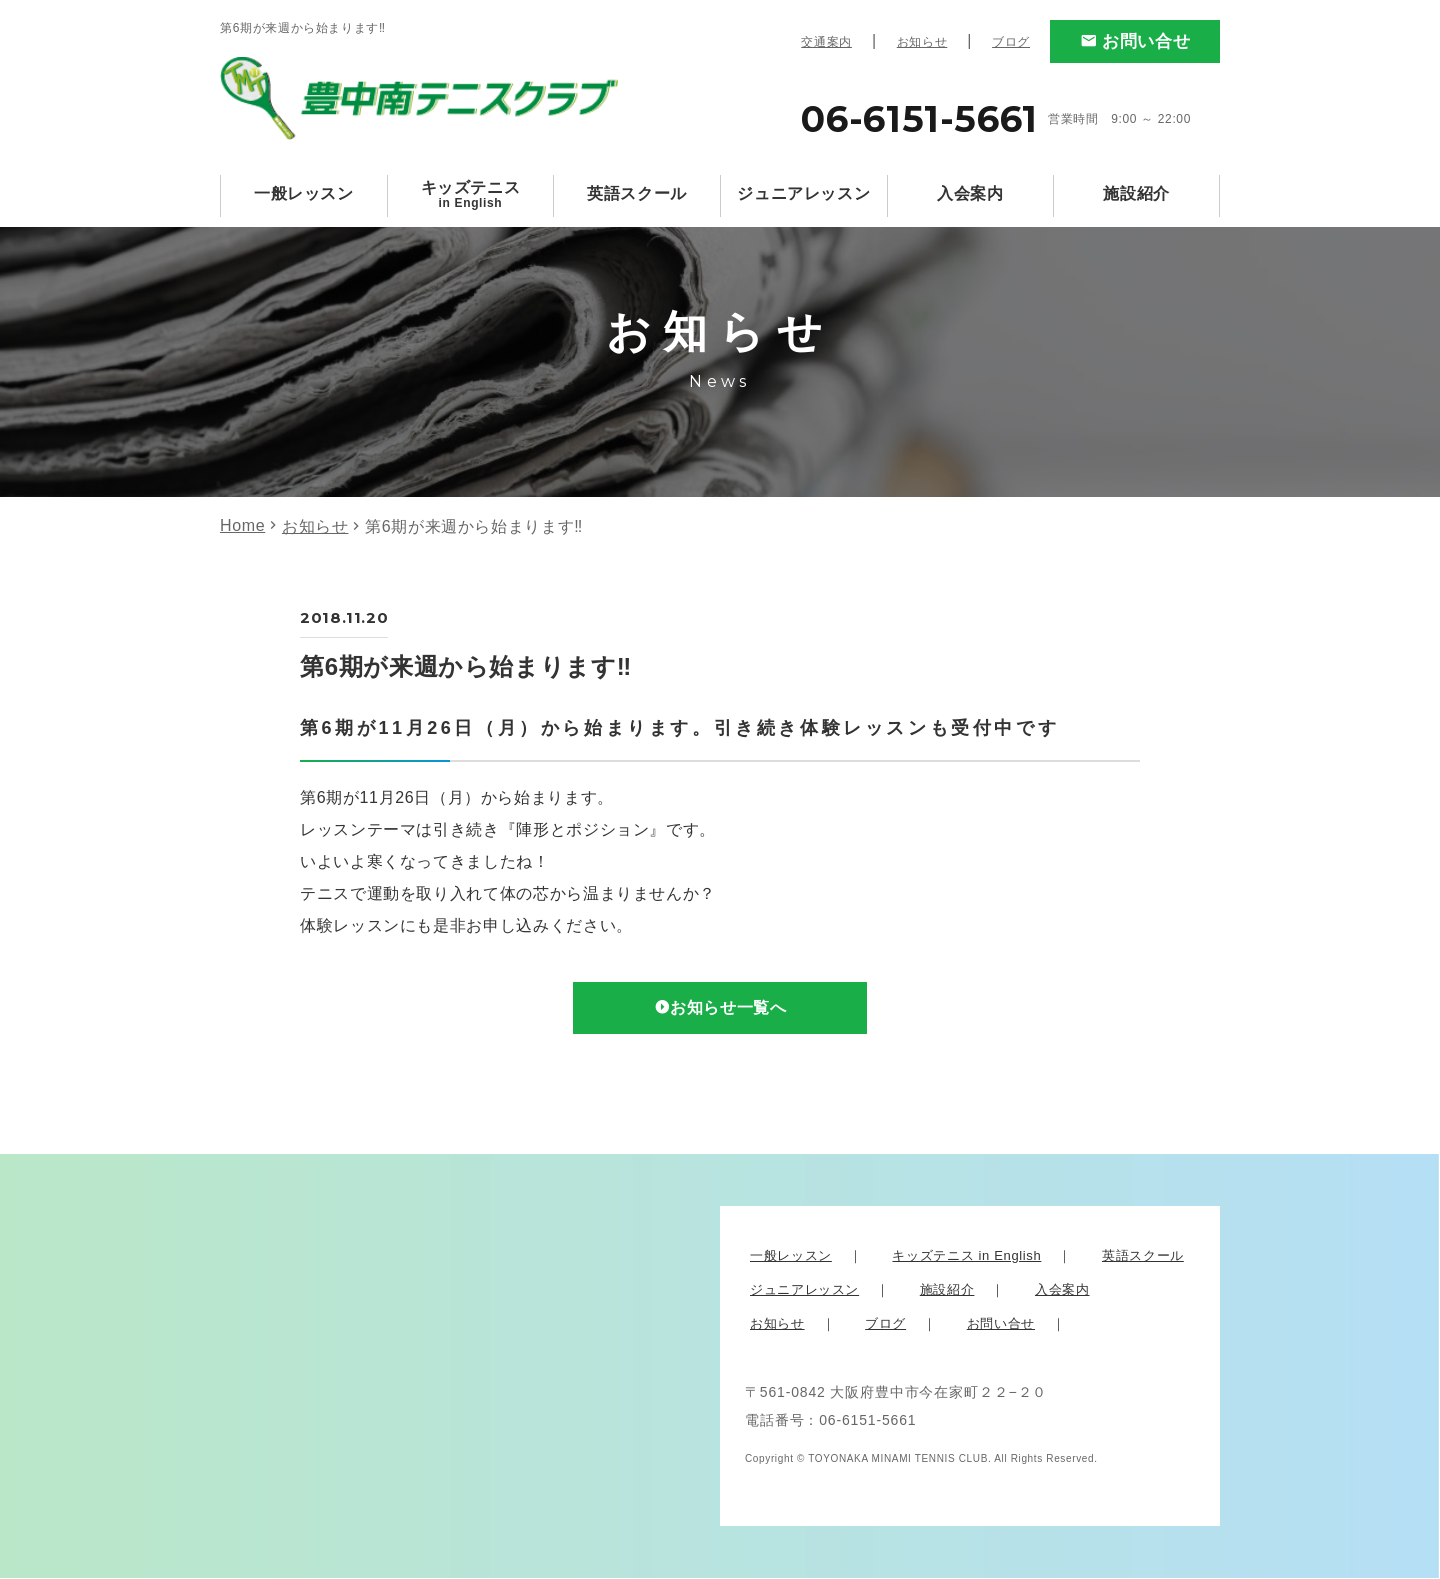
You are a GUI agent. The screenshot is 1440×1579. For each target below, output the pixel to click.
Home (242, 525)
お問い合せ (1146, 41)
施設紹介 (1136, 193)
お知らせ (922, 42)
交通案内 (826, 42)
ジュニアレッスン (803, 193)
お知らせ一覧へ (729, 1009)
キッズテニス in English (966, 1256)
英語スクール (637, 193)
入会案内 (970, 193)
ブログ (1011, 42)
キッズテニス (471, 194)
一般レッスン (304, 193)
